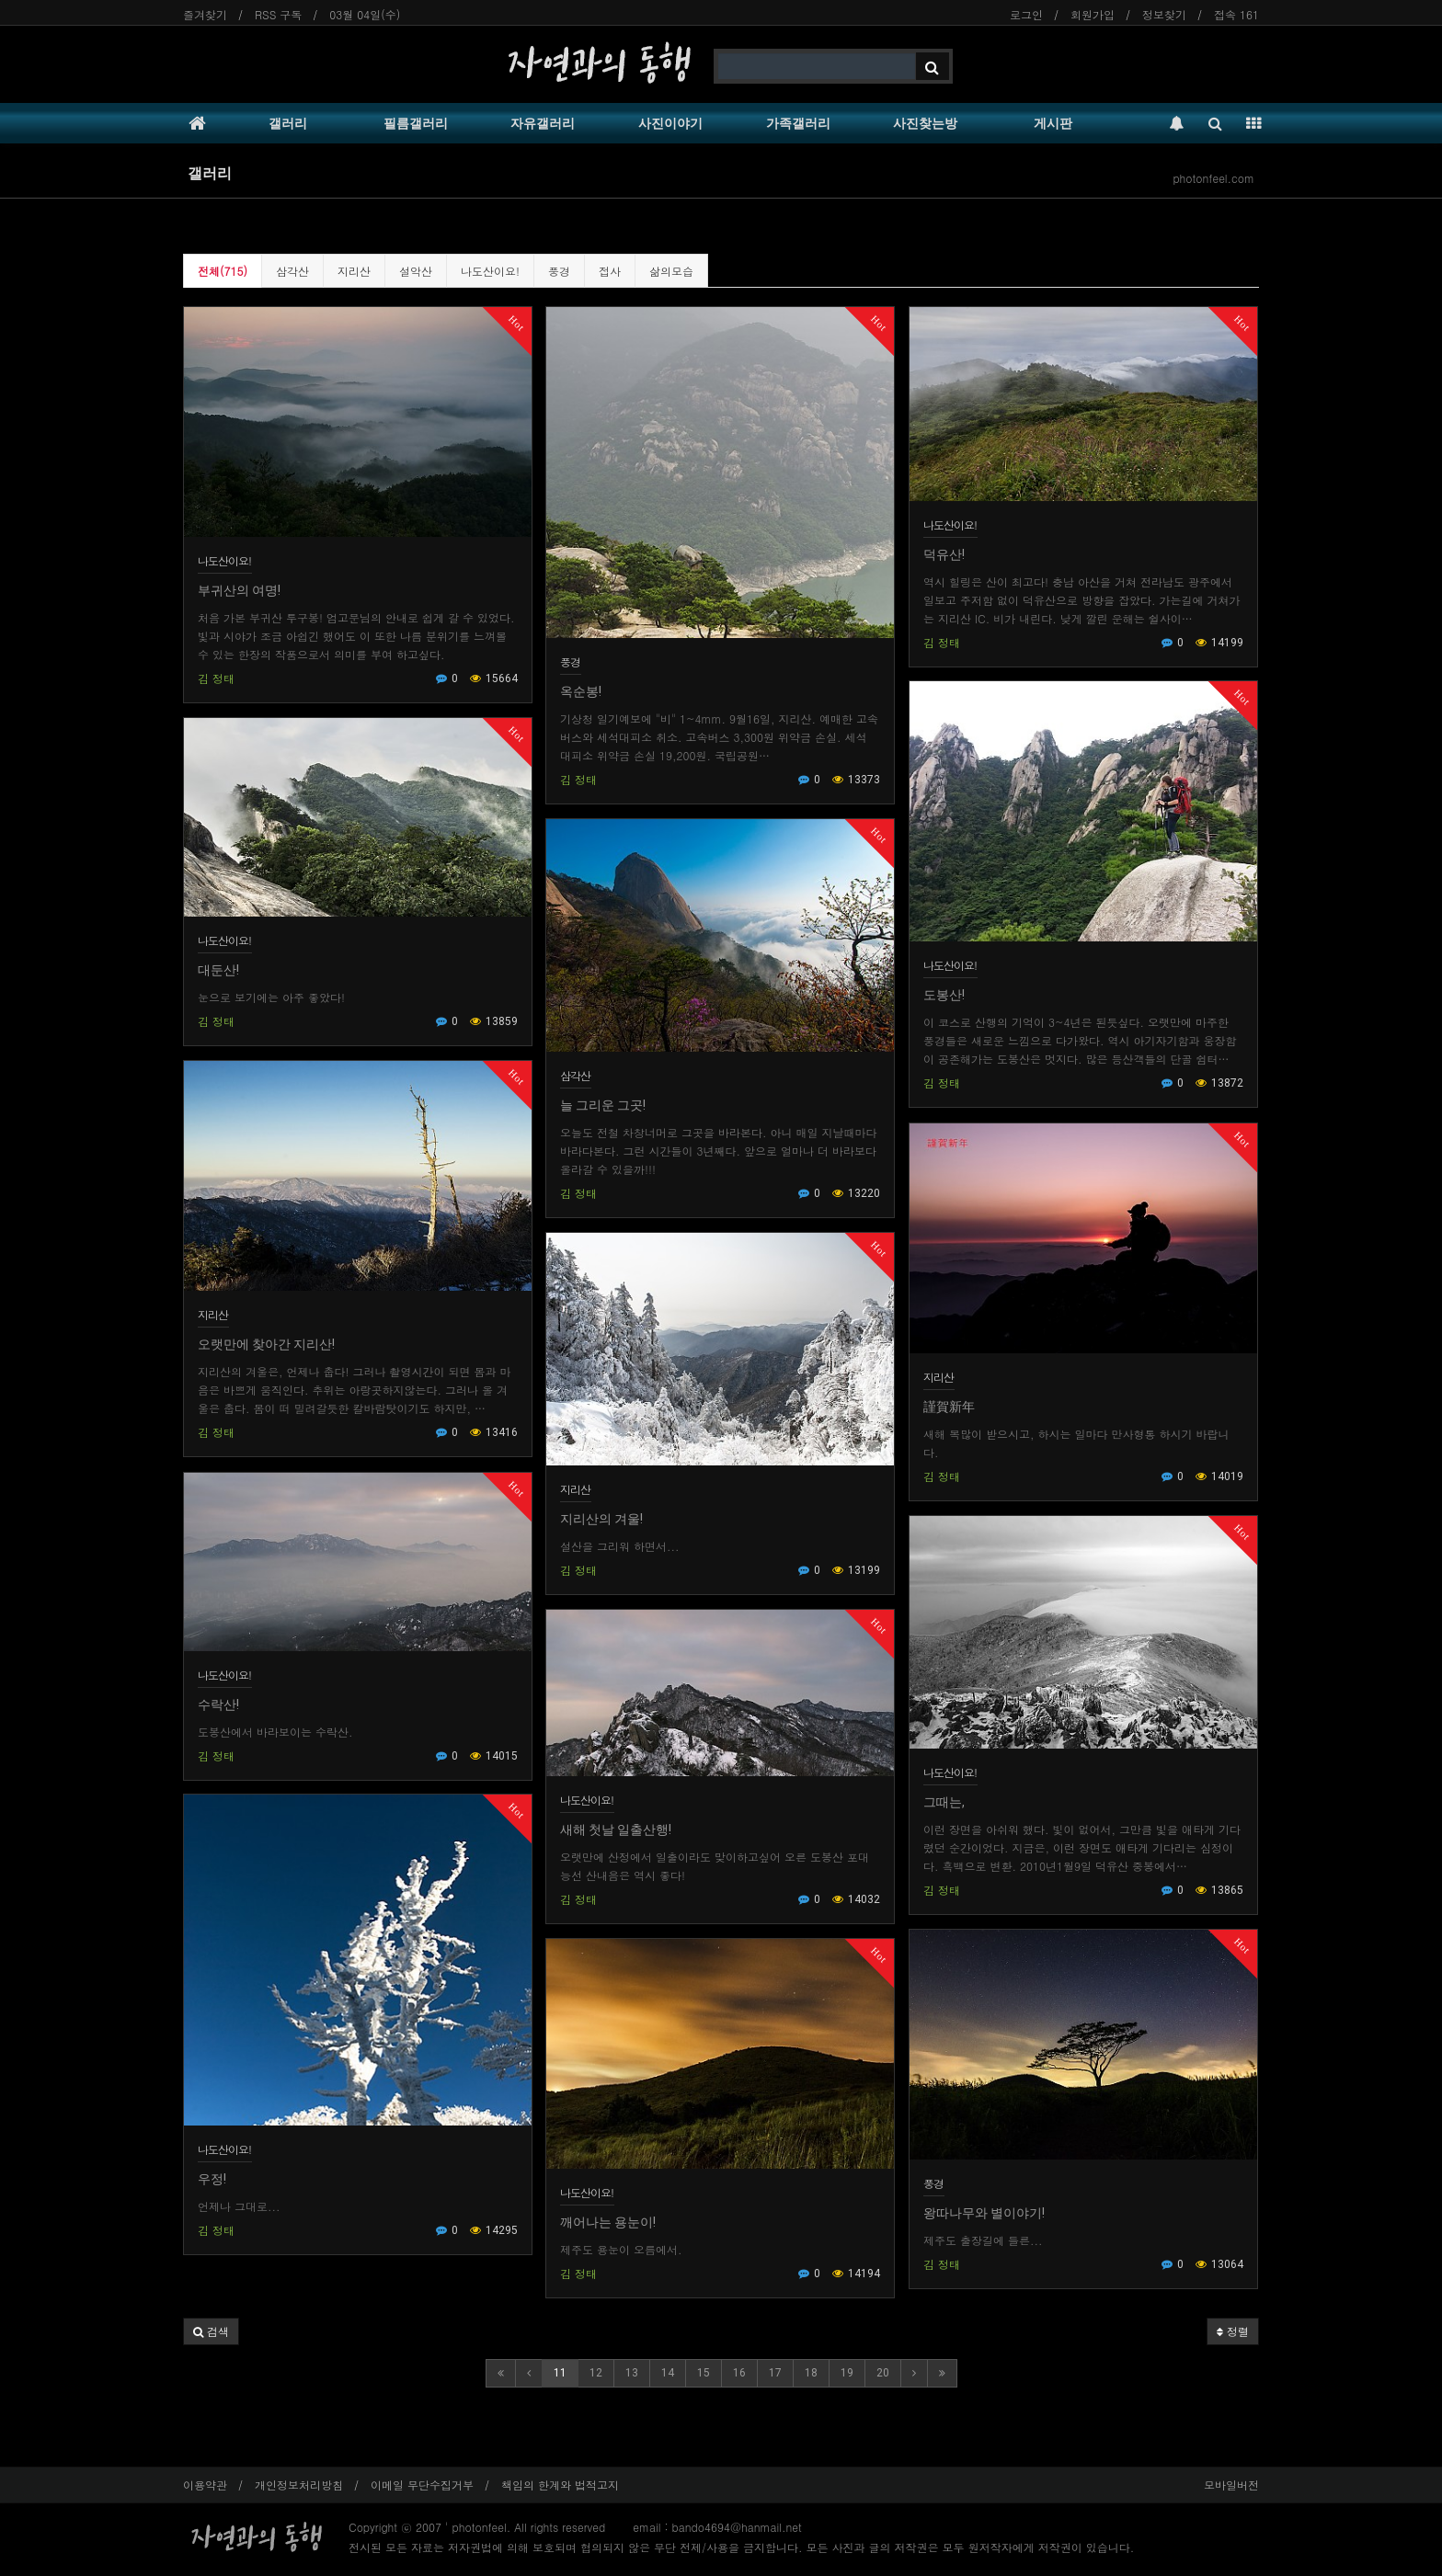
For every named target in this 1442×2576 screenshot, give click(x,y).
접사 (610, 271)
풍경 (559, 271)
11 (560, 2372)
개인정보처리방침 (299, 2484)
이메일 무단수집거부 (422, 2484)
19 (847, 2372)
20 (882, 2372)
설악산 (415, 271)
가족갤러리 (798, 123)
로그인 (1026, 14)
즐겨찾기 (205, 14)
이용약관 (205, 2484)
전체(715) (222, 271)
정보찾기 (1164, 14)
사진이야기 (670, 123)
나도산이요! (490, 271)
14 (667, 2372)
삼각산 (292, 271)
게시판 (1053, 123)
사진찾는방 (925, 123)
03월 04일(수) (364, 14)
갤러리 (288, 123)
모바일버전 (1231, 2484)
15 (703, 2372)
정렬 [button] (1233, 2331)
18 (811, 2372)
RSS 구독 (278, 14)
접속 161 (1236, 14)
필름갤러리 (415, 123)
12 (595, 2372)
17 (775, 2372)
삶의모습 (671, 271)
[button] (211, 2331)
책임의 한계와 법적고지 (560, 2484)
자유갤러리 (542, 123)
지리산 (354, 271)
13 (631, 2372)
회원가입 (1092, 14)
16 (739, 2372)
